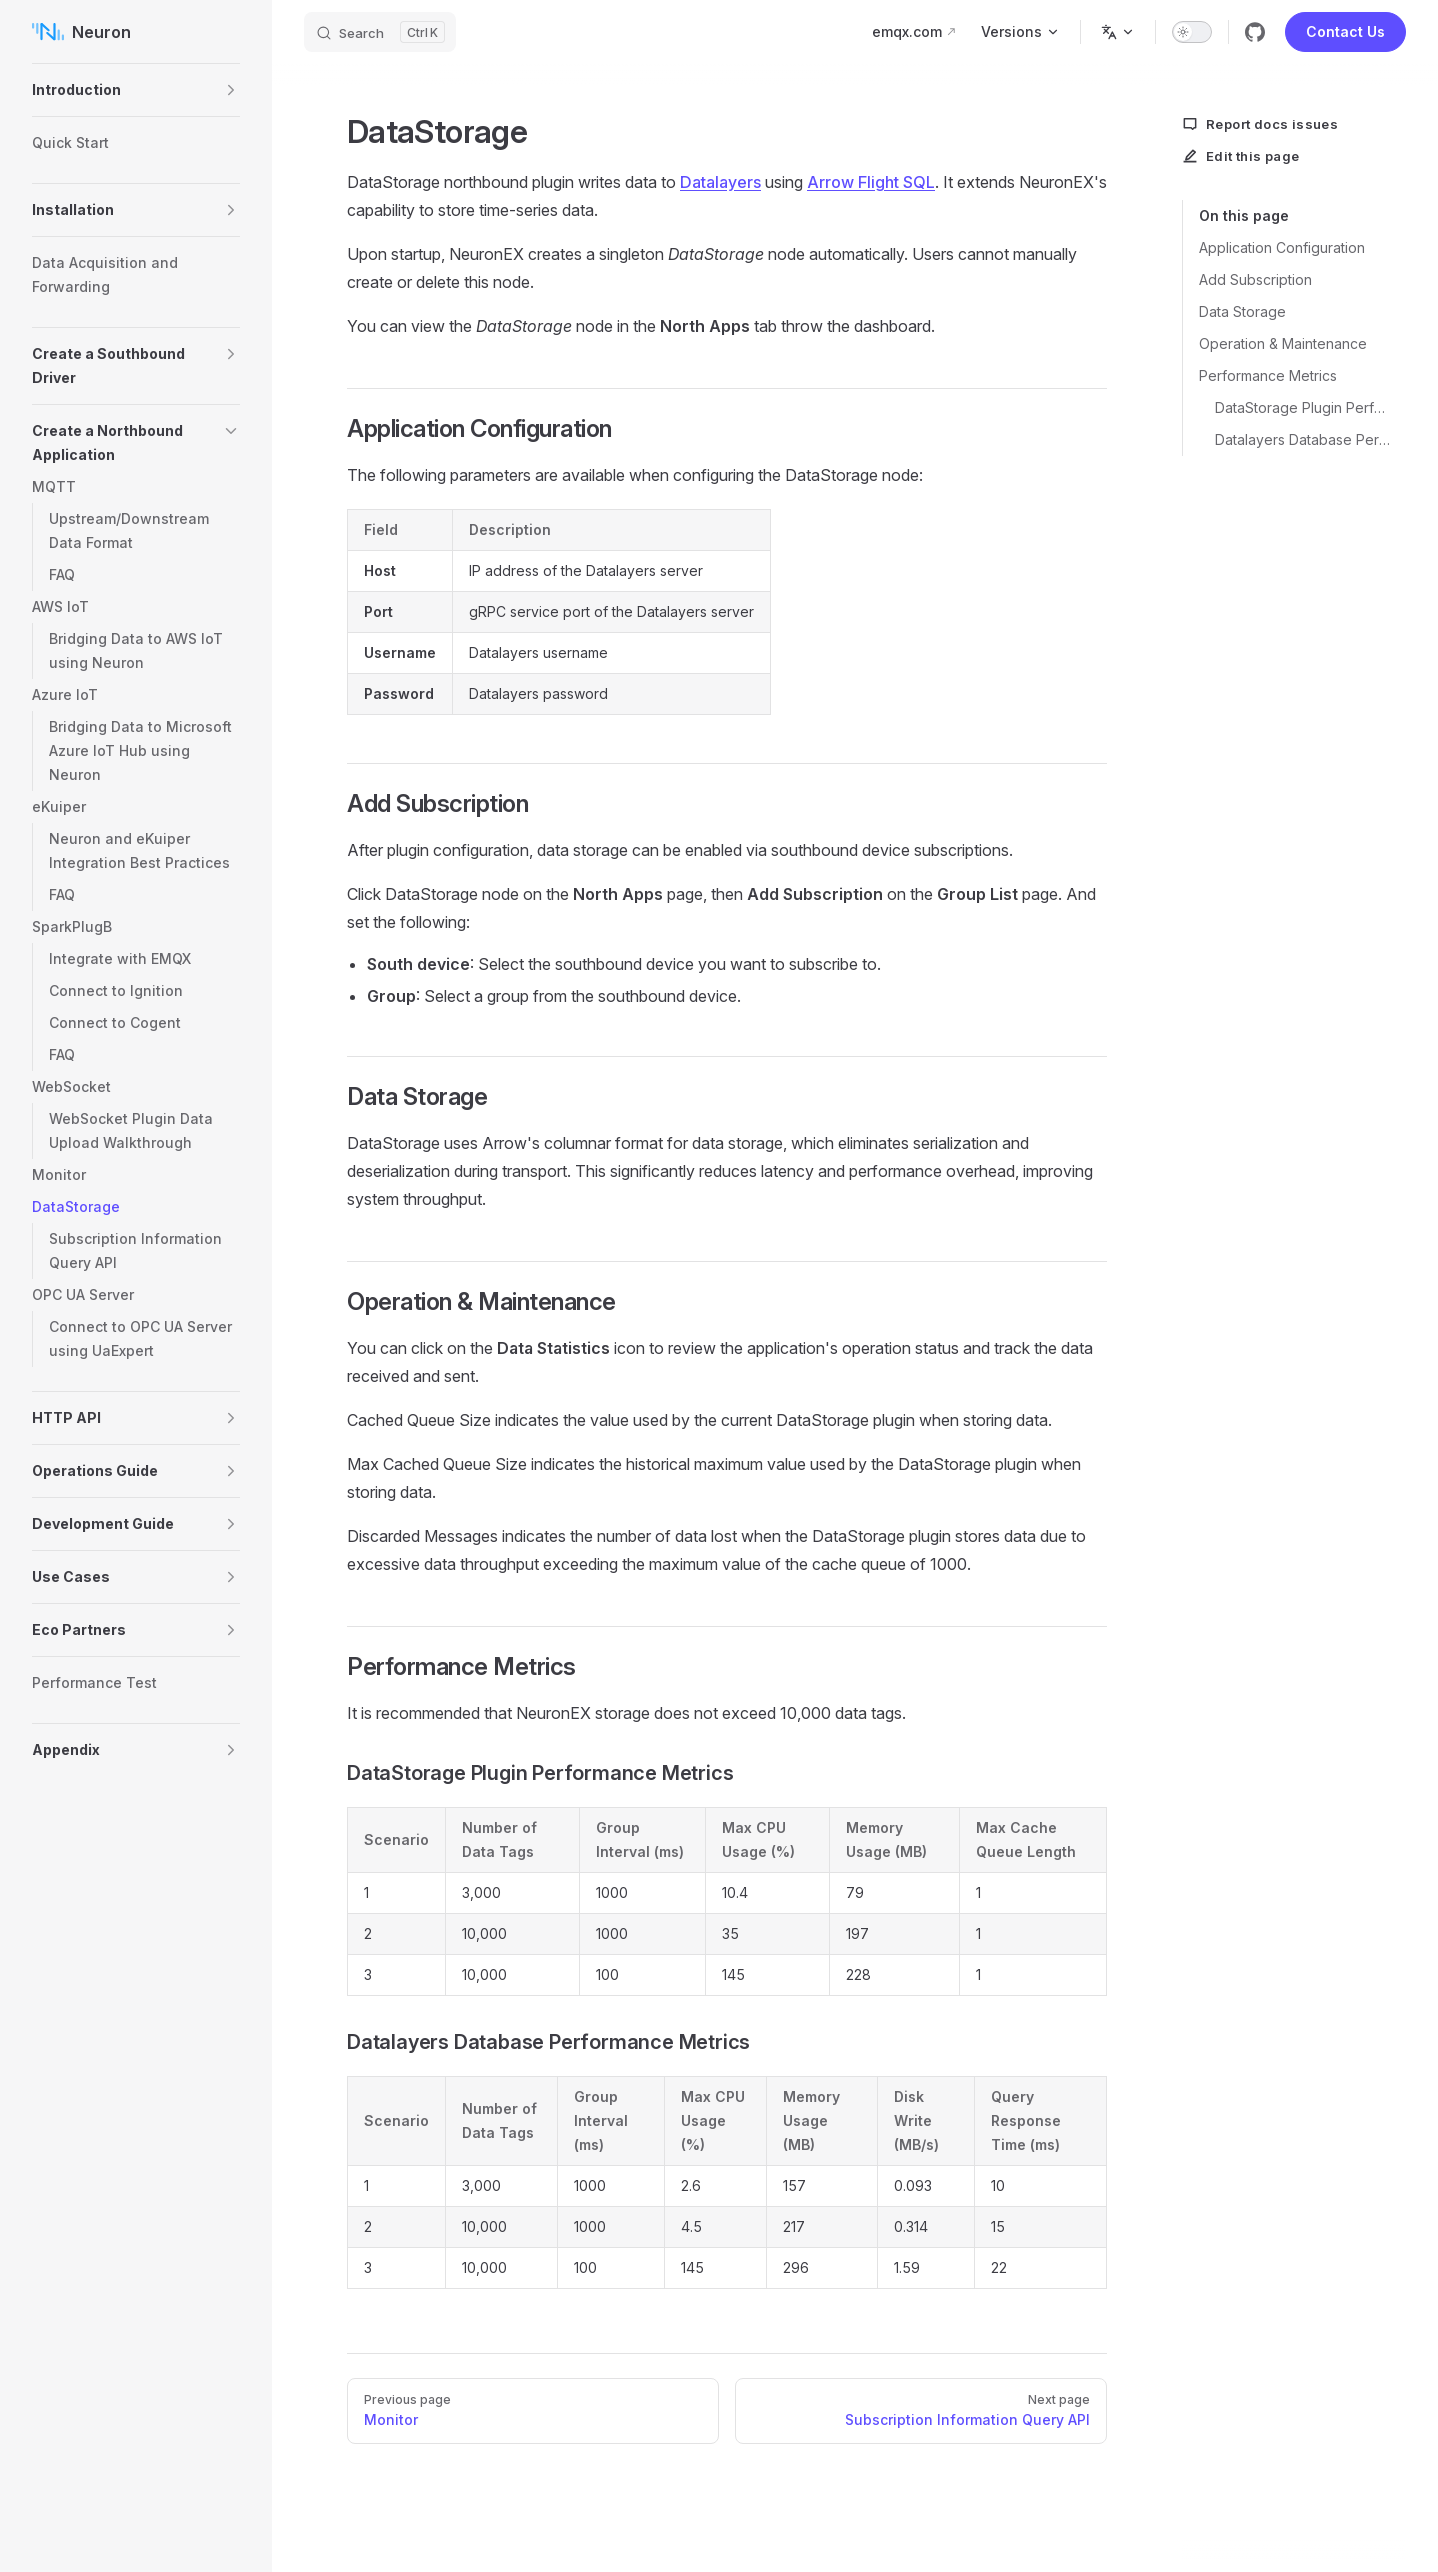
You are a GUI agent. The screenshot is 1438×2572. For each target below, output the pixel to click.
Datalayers (720, 182)
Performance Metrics (1268, 375)
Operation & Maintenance (1283, 343)
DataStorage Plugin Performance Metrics (1302, 407)
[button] (231, 90)
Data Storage (1242, 311)
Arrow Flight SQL (871, 182)
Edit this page (1241, 156)
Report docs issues (1260, 124)
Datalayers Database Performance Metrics (1302, 439)
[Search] (380, 32)
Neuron (81, 32)
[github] (1255, 32)
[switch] (1192, 32)
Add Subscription (1255, 279)
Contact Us (1345, 31)
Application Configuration (1282, 247)
